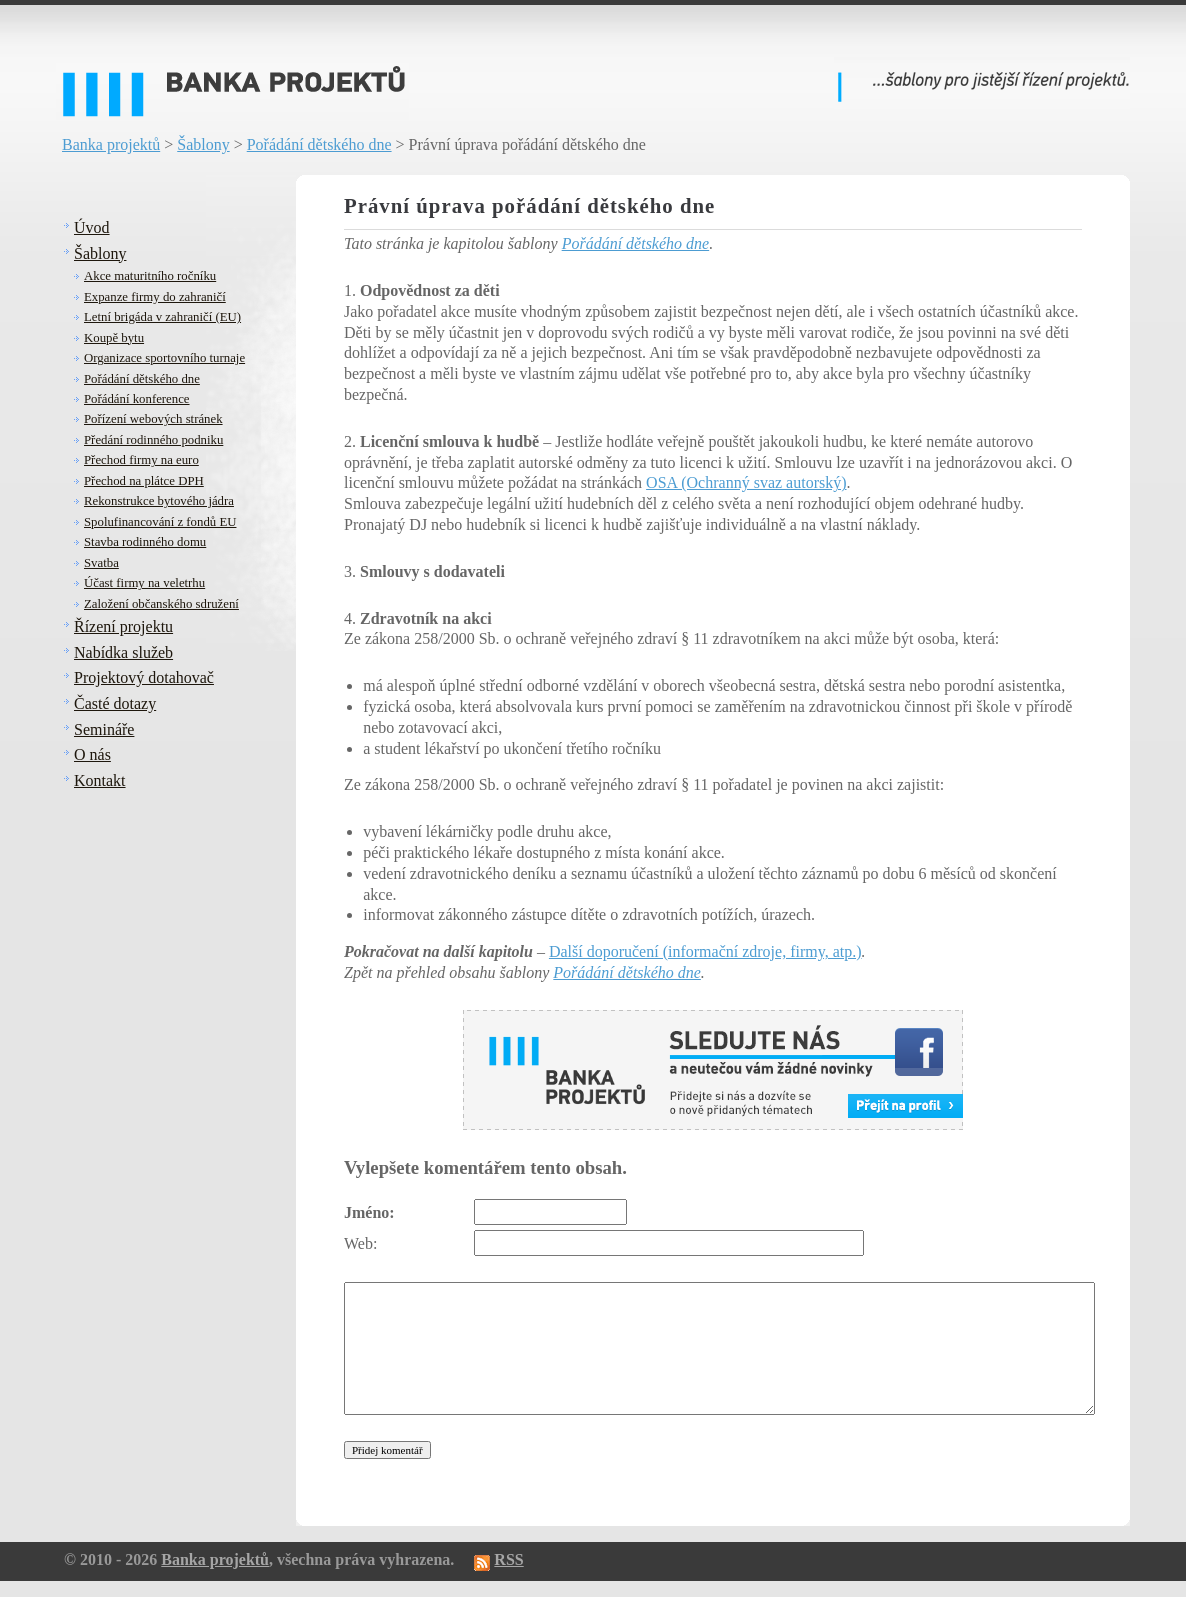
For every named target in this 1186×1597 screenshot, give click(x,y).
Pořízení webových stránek (153, 419)
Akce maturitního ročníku (150, 276)
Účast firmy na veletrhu (144, 583)
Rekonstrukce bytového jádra (159, 501)
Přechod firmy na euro (141, 460)
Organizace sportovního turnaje (164, 358)
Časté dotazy (115, 703)
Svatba (101, 563)
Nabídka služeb (123, 652)
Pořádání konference (137, 399)
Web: (360, 1243)
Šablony (203, 144)
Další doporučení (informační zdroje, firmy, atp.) (705, 951)
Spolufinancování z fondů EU (160, 522)
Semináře (104, 729)
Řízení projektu (123, 626)
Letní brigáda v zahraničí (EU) (162, 317)
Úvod (92, 227)
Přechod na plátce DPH (144, 481)
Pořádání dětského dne (319, 144)
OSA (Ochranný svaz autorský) (746, 482)
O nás (92, 754)
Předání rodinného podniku (153, 440)
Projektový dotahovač (144, 677)
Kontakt (100, 780)
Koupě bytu (114, 338)
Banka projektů (111, 144)
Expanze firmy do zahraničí (155, 297)
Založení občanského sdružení (161, 604)
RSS (508, 1559)
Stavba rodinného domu (145, 542)
